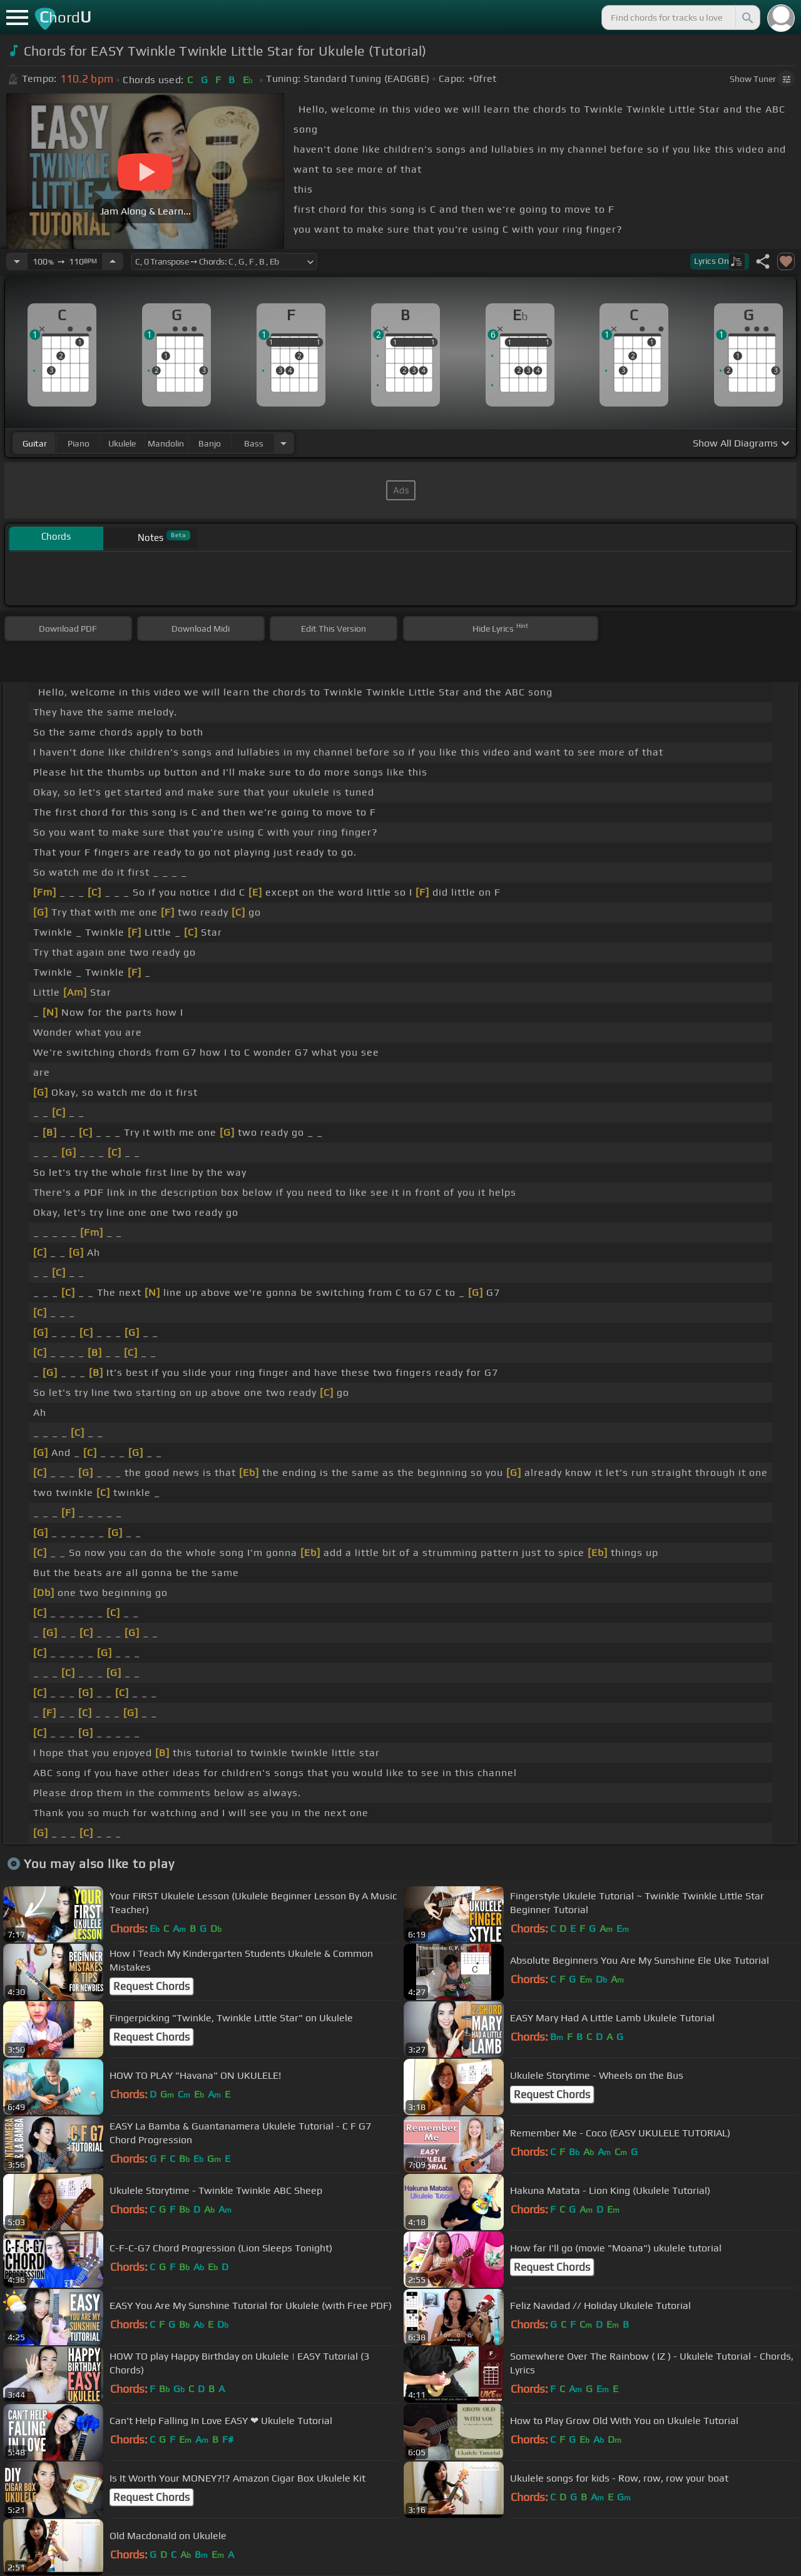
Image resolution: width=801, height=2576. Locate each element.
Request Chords (151, 1986)
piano (78, 443)
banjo (209, 443)
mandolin (166, 443)
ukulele (122, 443)
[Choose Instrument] (283, 443)
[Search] (746, 17)
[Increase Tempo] (112, 261)
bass (253, 443)
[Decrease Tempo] (17, 261)
